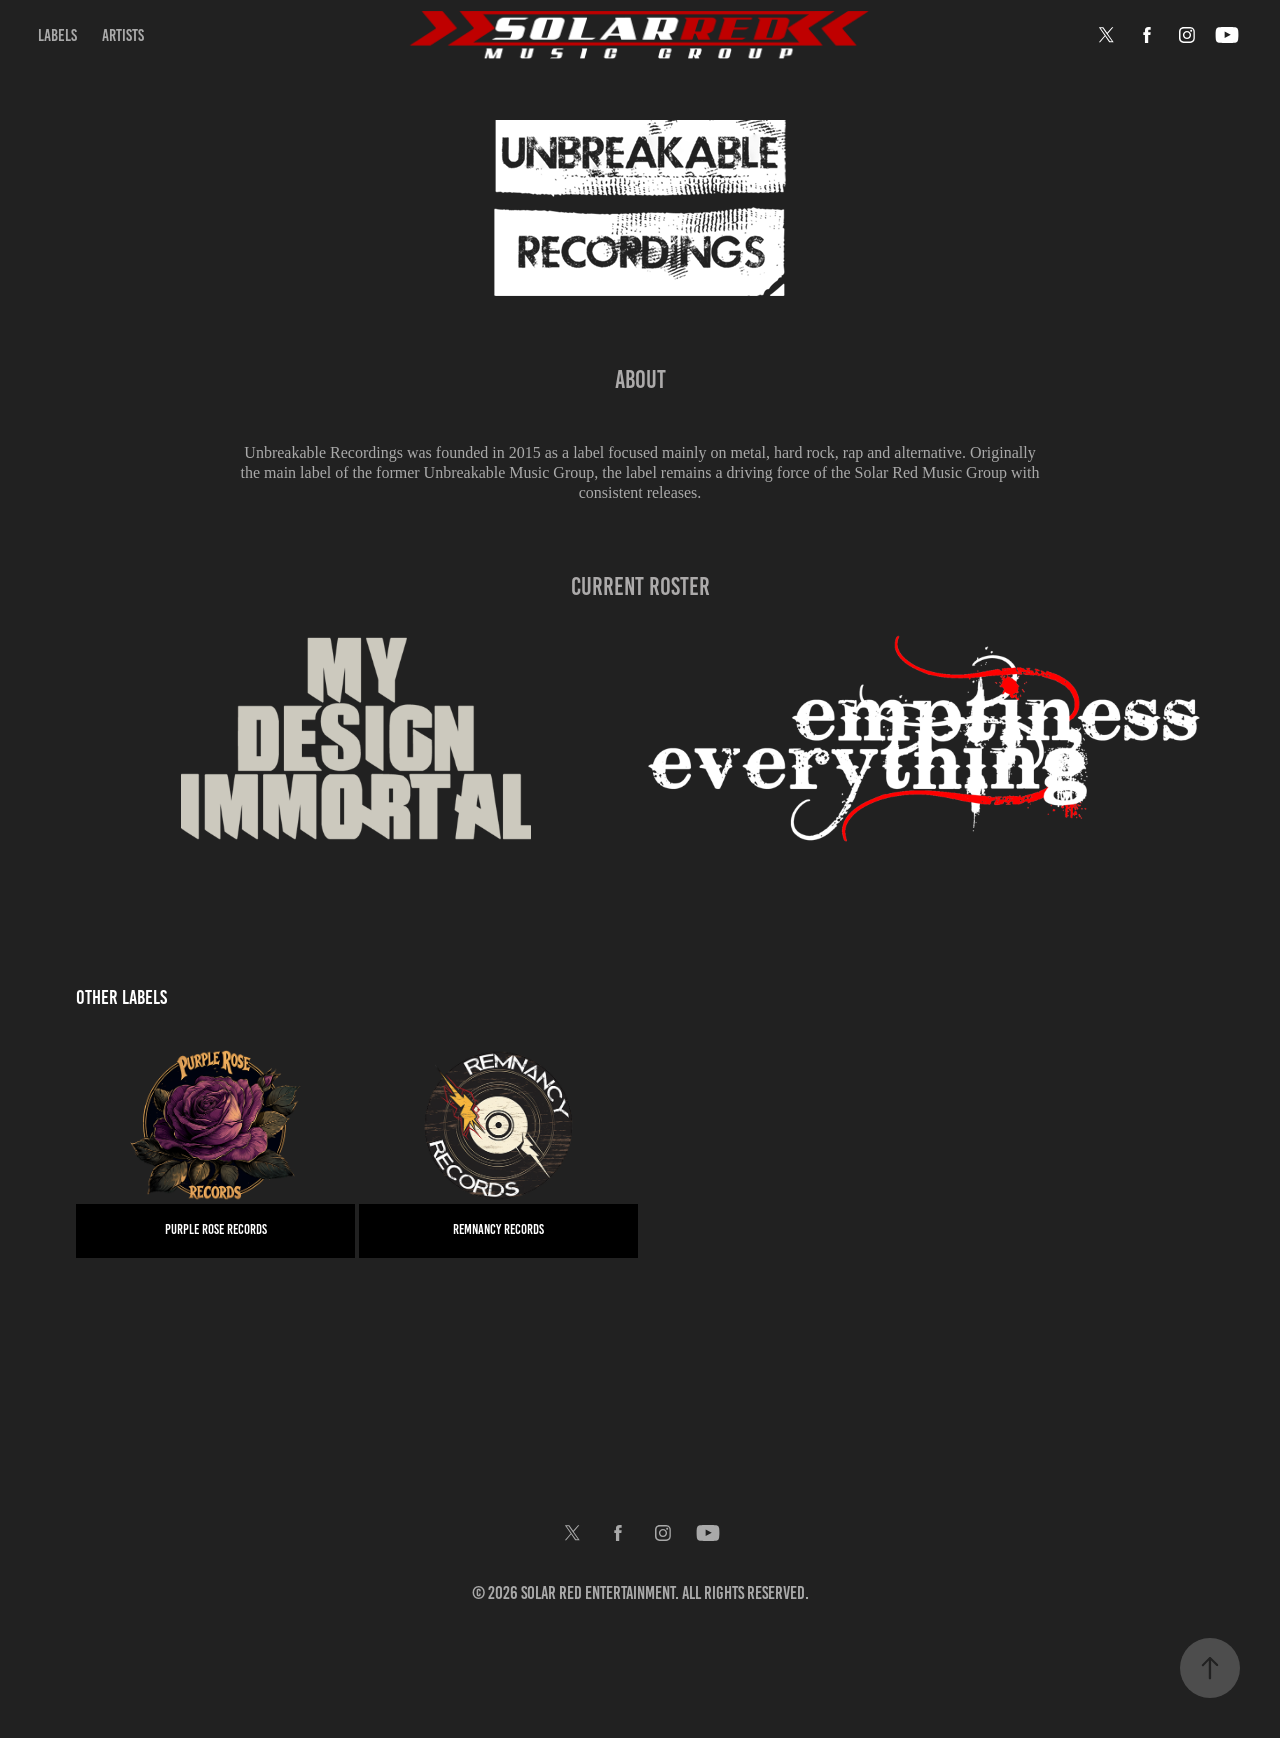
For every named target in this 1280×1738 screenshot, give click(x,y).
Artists (123, 35)
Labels (57, 35)
